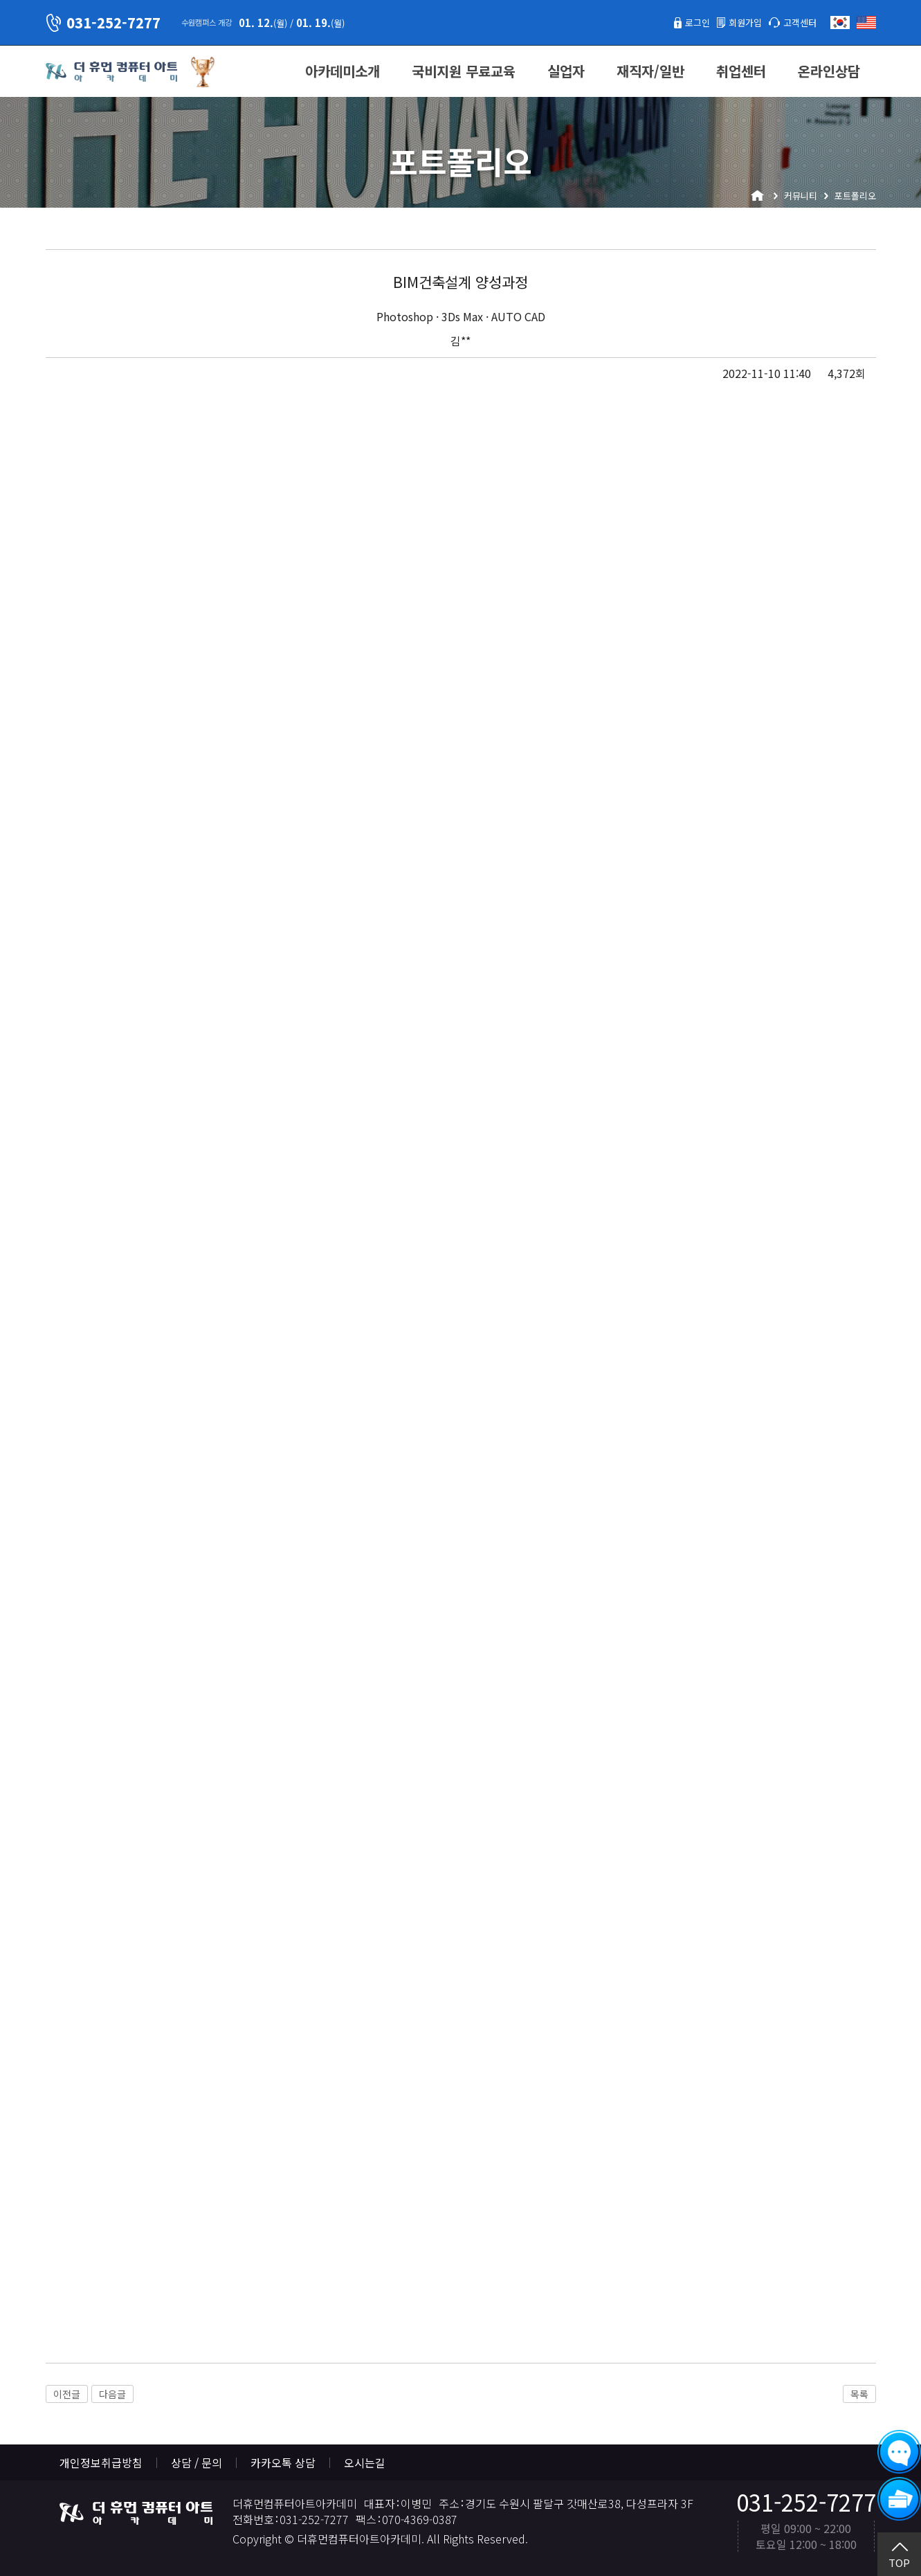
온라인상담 (829, 71)
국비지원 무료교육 (464, 71)
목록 (859, 2394)
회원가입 (733, 22)
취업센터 (741, 71)
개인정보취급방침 (101, 2462)
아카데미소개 (342, 71)
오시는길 (364, 2462)
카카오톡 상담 (283, 2462)
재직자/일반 (650, 71)
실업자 (566, 71)
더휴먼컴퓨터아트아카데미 (111, 72)
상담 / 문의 (196, 2462)
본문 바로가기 (0, 0)
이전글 (66, 2394)
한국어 (840, 22)
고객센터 (796, 22)
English (866, 22)
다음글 (112, 2394)
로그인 (677, 22)
